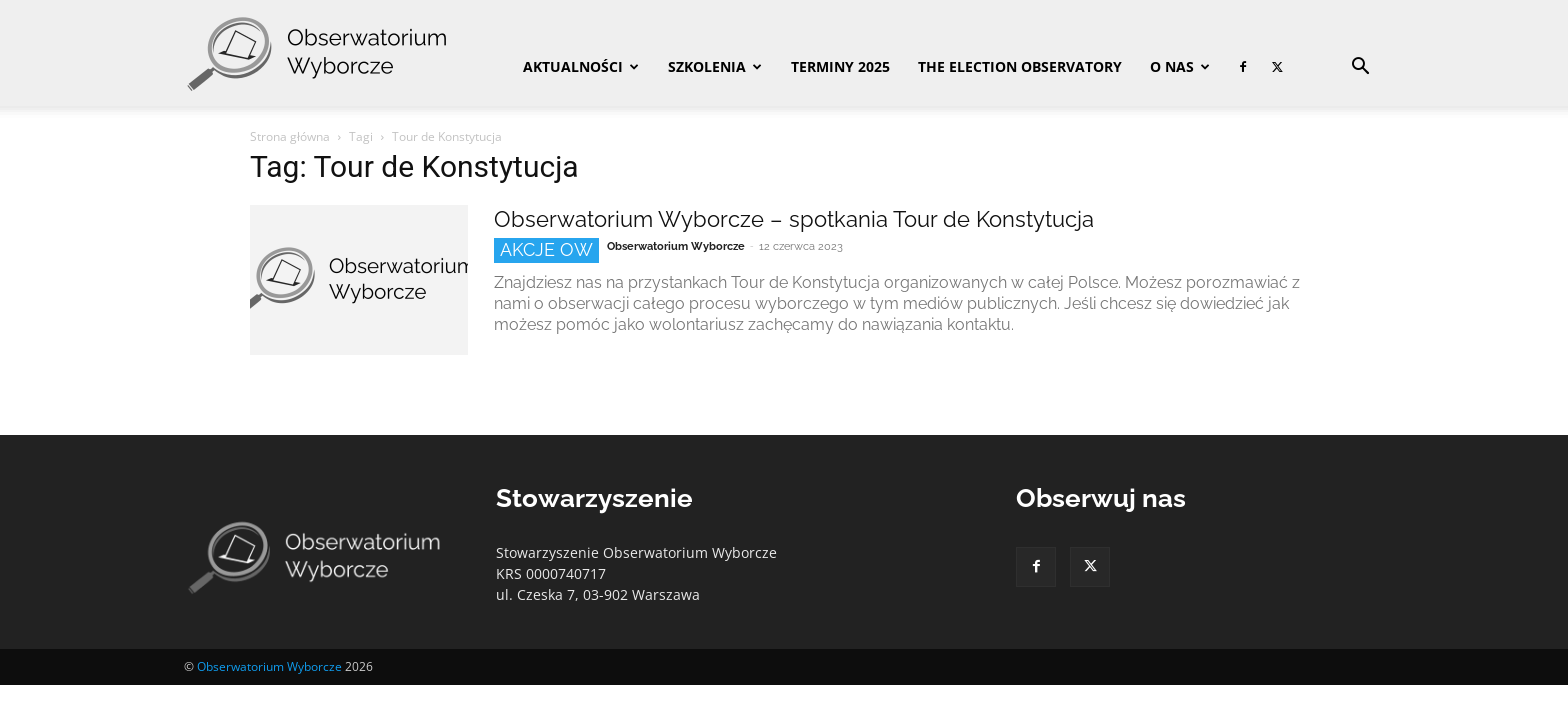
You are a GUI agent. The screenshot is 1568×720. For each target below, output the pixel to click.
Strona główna (290, 136)
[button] (1360, 68)
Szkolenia (715, 66)
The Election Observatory (1020, 66)
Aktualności (581, 66)
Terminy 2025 (840, 66)
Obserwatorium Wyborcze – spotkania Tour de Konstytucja (794, 219)
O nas (1180, 66)
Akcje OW (546, 249)
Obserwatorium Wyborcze (676, 246)
